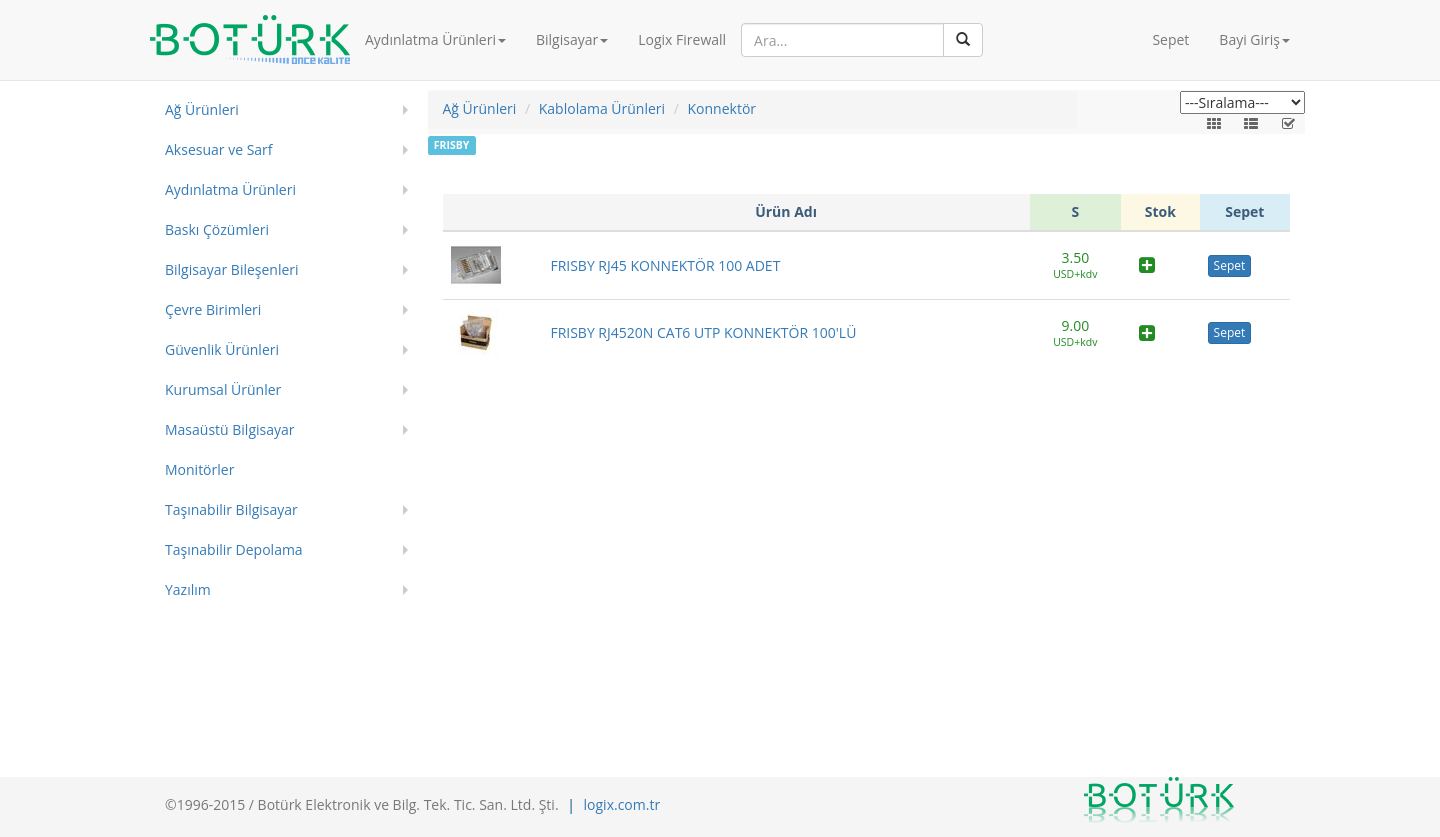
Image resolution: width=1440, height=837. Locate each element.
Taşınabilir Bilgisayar (231, 509)
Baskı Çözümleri (217, 229)
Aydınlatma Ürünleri (435, 39)
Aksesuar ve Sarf (219, 149)
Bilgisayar (572, 39)
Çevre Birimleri (213, 309)
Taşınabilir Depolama (234, 549)
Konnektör (722, 108)
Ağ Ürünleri (202, 109)
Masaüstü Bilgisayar (230, 429)
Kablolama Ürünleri (602, 108)
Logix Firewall (682, 39)
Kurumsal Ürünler (223, 389)
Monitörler (199, 469)
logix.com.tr (622, 804)
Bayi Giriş (1254, 39)
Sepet (1170, 39)
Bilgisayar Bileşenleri (232, 269)
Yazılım (188, 589)
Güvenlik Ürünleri (222, 349)
